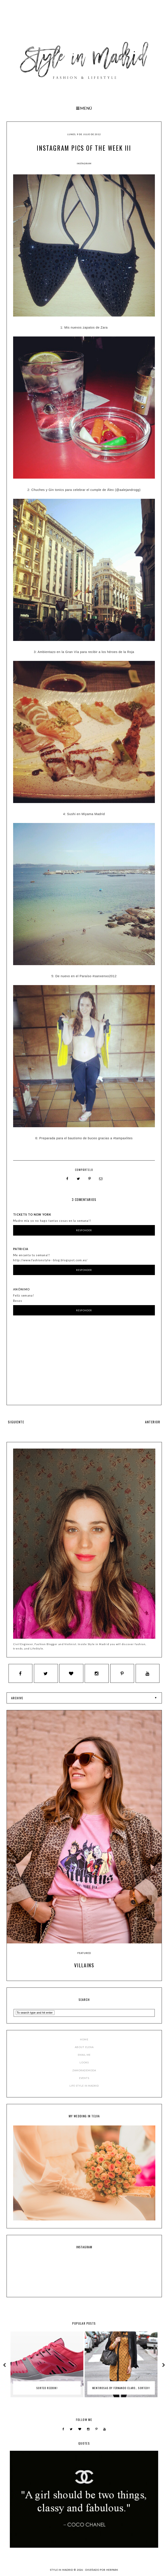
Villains (84, 1965)
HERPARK (112, 2570)
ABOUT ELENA (84, 2047)
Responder (84, 1229)
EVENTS (84, 2078)
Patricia (20, 1248)
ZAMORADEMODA (84, 2070)
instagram (84, 163)
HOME (84, 2039)
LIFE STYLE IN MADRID (84, 2086)
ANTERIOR (152, 1421)
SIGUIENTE (16, 1421)
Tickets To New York (32, 1214)
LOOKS (84, 2062)
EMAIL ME (84, 2055)
